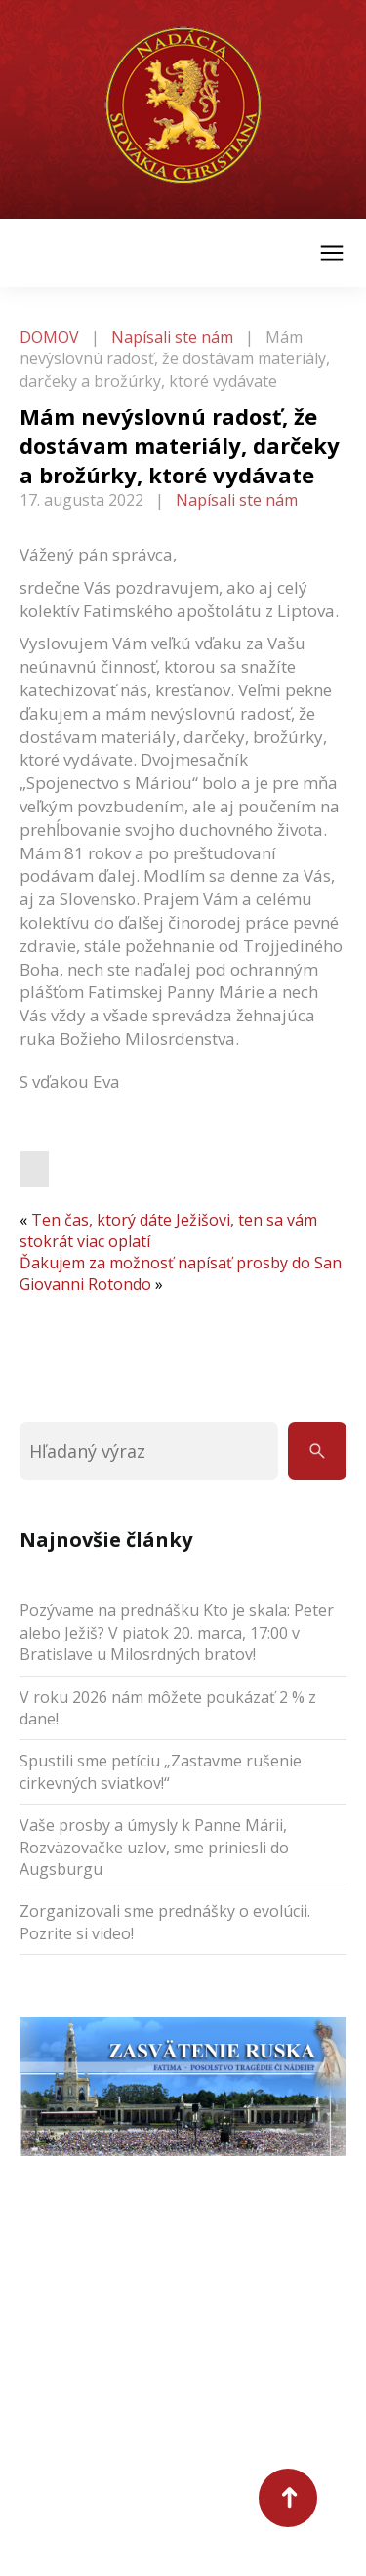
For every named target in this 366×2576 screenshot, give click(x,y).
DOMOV (49, 337)
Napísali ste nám (172, 337)
